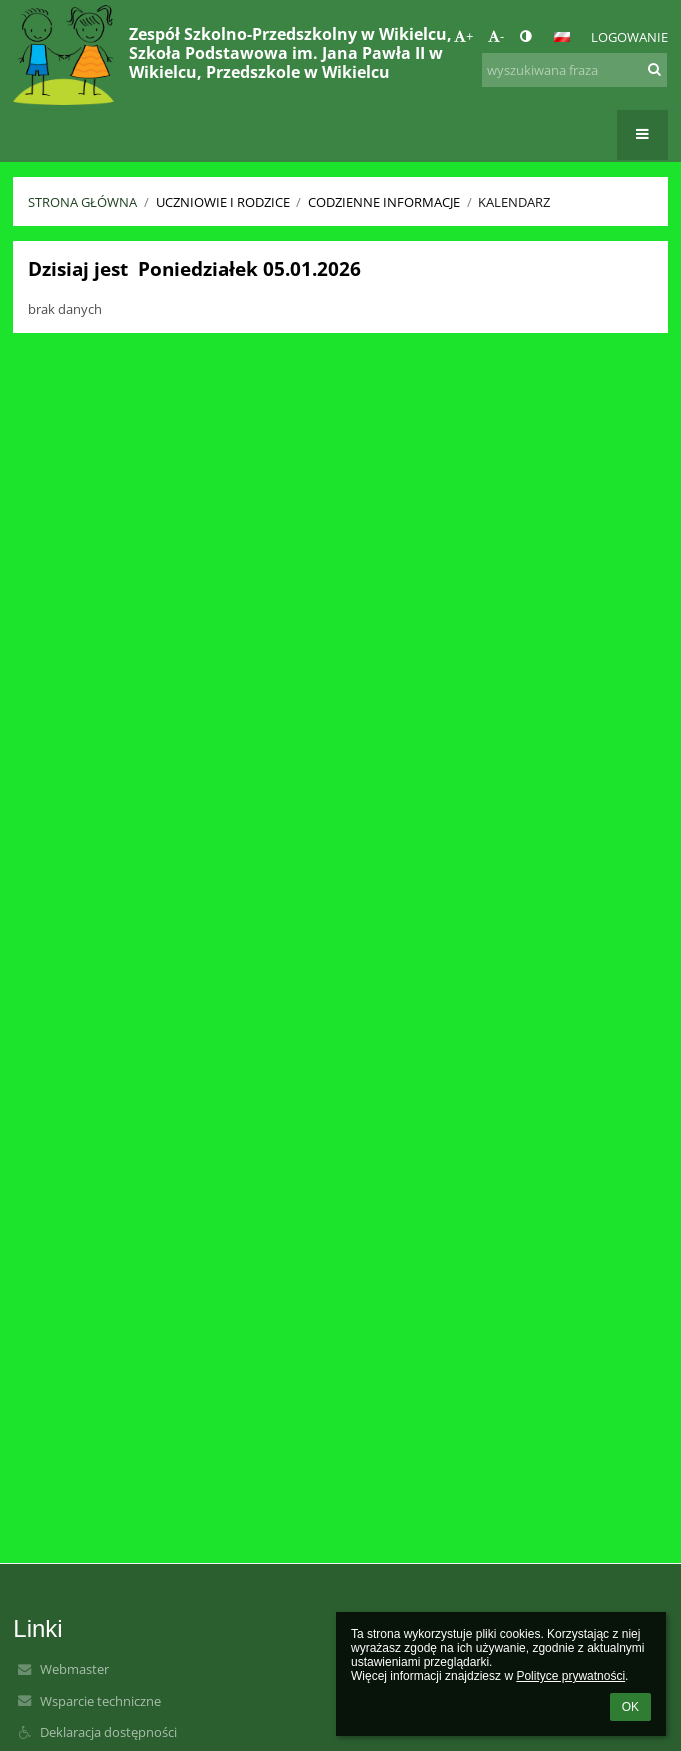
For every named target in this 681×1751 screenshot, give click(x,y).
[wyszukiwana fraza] (574, 70)
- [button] (496, 36)
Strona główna (82, 202)
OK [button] (630, 1707)
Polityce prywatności (570, 1676)
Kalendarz (514, 202)
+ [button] (463, 36)
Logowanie (629, 37)
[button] (562, 37)
